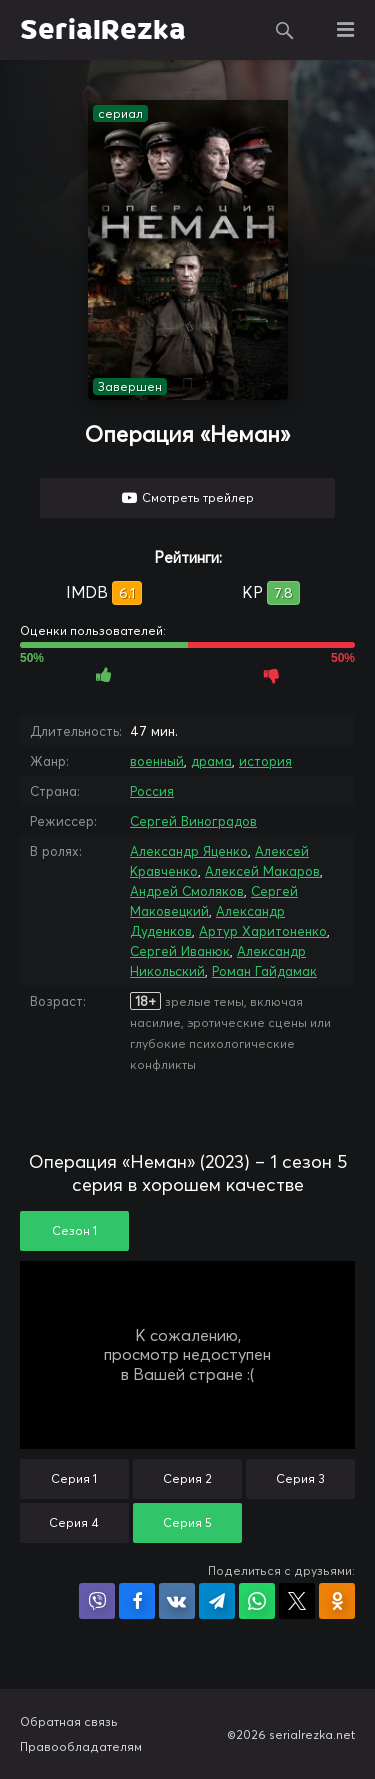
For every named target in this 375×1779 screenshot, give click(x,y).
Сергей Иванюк (180, 951)
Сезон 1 (74, 1230)
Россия (152, 791)
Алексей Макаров (262, 871)
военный (157, 761)
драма (211, 761)
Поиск (285, 30)
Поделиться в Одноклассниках (337, 1601)
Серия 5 (187, 1522)
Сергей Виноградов (193, 821)
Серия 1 (74, 1478)
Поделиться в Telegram (217, 1601)
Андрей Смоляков (187, 891)
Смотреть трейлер (198, 497)
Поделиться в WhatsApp (257, 1601)
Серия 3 (300, 1478)
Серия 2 (187, 1478)
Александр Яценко (189, 851)
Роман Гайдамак (264, 971)
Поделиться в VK (177, 1601)
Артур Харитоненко (263, 931)
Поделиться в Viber (97, 1601)
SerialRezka (103, 30)
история (265, 761)
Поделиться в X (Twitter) (297, 1601)
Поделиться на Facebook (137, 1601)
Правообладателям (81, 1746)
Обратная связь (69, 1721)
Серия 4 (74, 1522)
